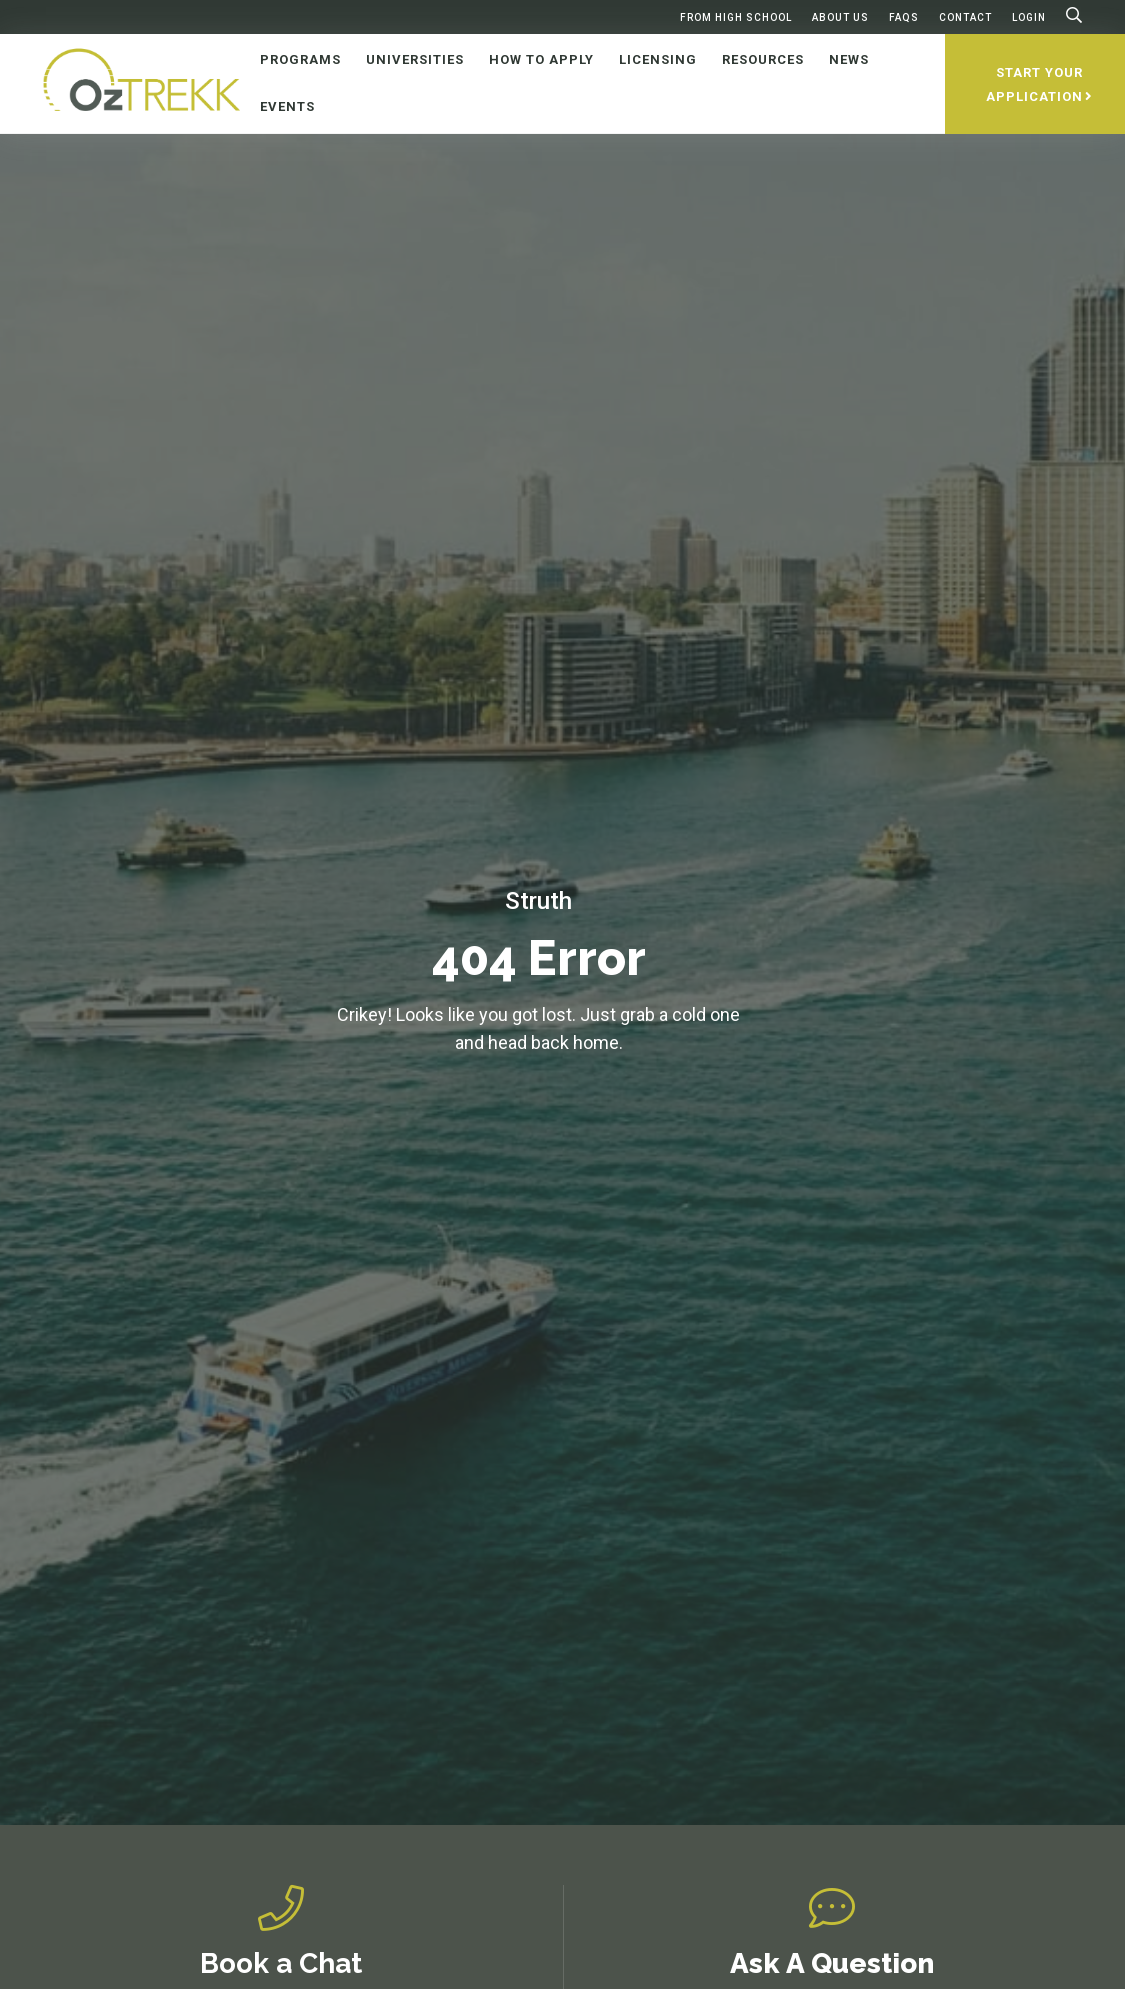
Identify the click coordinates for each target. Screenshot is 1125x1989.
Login (1029, 17)
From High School (736, 17)
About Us (840, 17)
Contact (965, 17)
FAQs (904, 17)
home (596, 1042)
